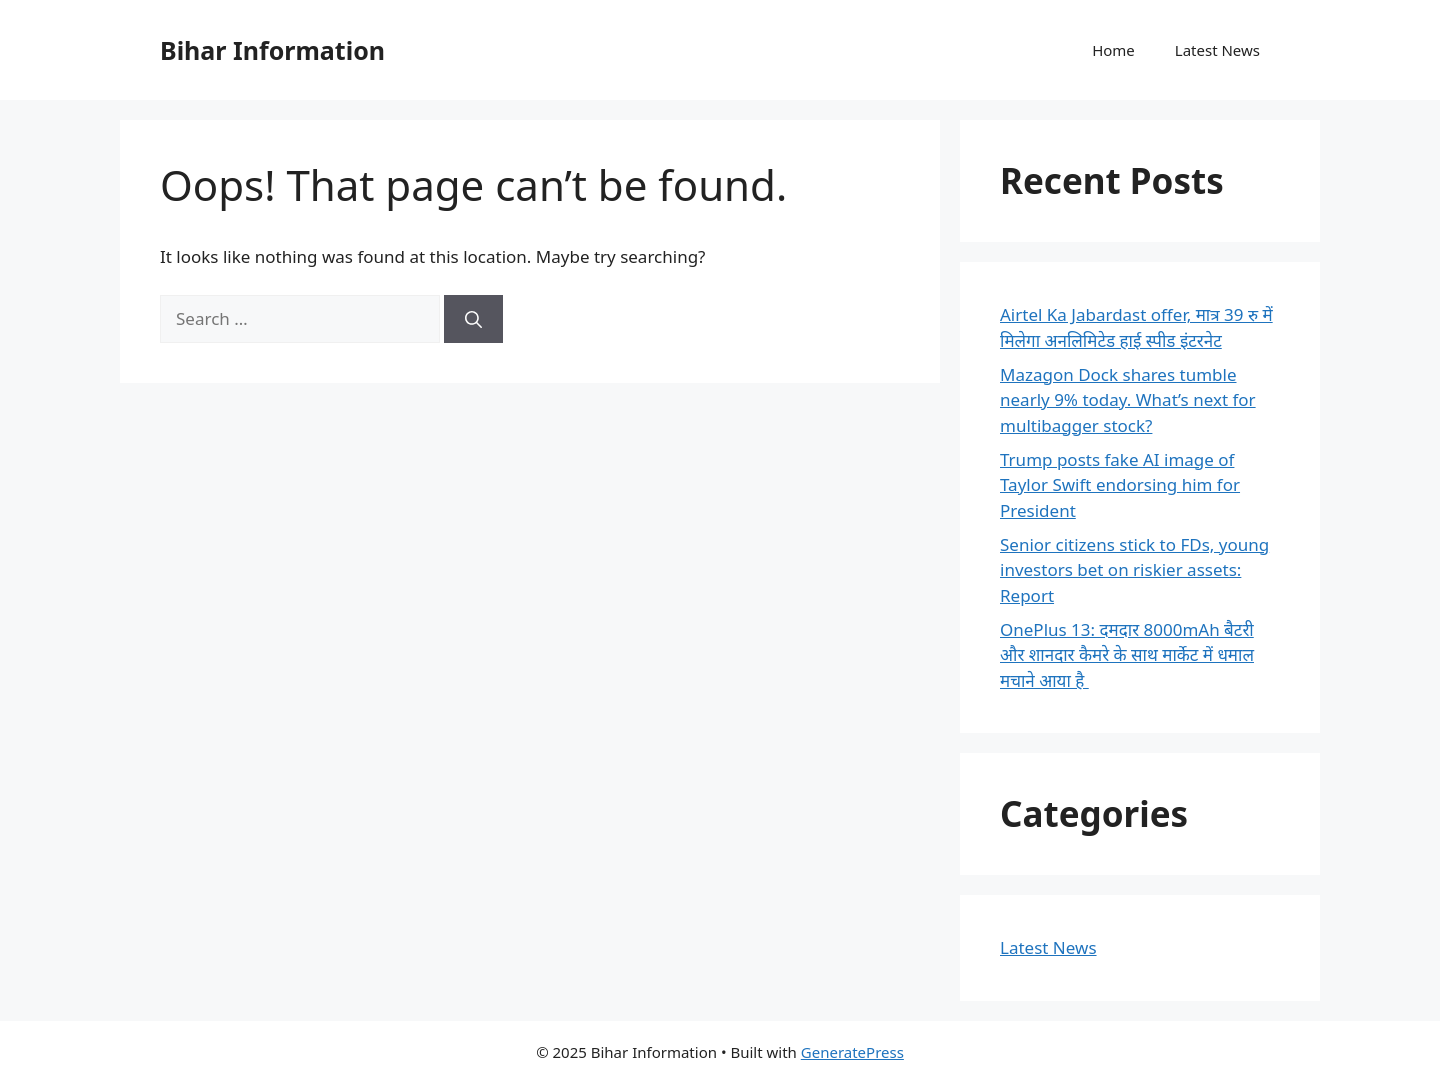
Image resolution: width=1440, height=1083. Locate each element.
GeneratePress (852, 1052)
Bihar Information (272, 50)
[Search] (473, 319)
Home (1113, 50)
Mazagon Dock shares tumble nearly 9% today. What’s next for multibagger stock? (1128, 400)
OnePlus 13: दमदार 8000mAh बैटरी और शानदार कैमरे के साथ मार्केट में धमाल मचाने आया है (1127, 655)
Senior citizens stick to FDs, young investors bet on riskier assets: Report (1134, 570)
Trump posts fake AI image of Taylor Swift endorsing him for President (1120, 485)
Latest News (1217, 50)
